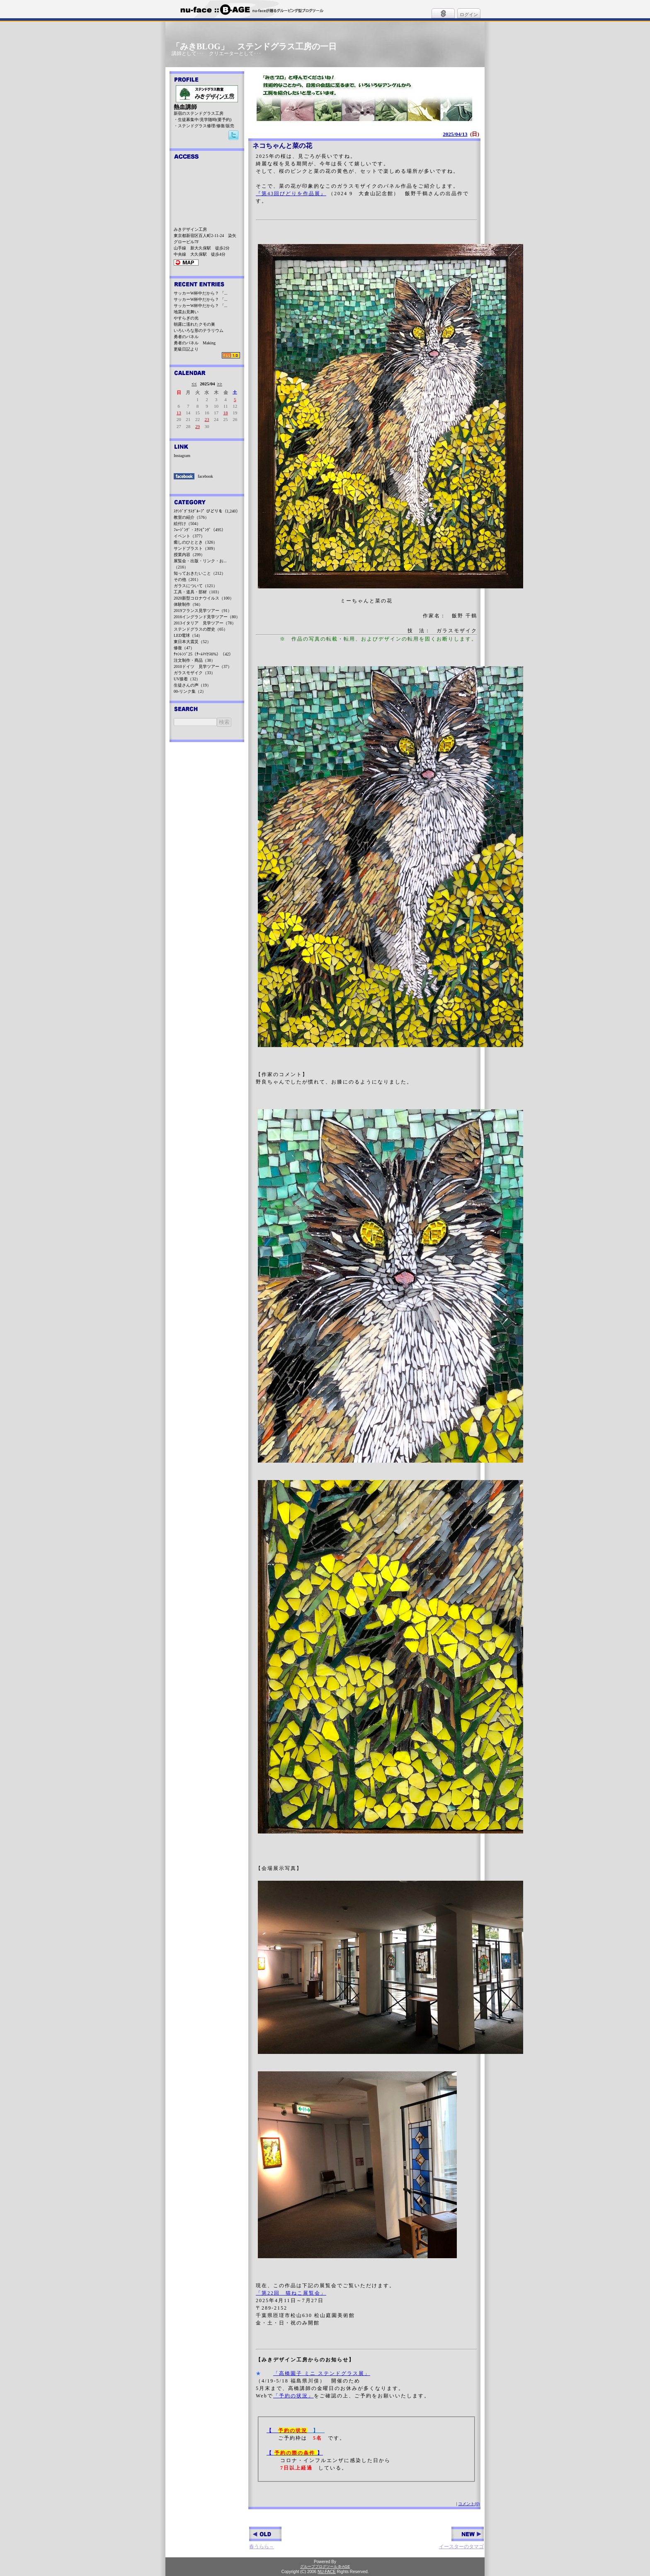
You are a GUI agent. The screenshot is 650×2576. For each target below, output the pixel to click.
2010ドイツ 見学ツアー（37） (203, 666)
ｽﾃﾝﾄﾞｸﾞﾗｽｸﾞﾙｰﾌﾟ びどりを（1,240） (207, 511)
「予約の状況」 (293, 2396)
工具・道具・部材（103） (197, 592)
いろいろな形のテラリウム (198, 330)
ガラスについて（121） (195, 585)
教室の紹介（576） (191, 517)
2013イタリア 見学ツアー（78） (205, 623)
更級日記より (186, 349)
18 (225, 412)
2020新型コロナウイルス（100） (204, 598)
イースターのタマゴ (461, 2538)
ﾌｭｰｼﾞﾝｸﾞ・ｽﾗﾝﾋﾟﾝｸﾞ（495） (200, 529)
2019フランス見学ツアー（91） (203, 610)
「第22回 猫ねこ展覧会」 (291, 2293)
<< (194, 383)
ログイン (469, 14)
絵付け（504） (187, 523)
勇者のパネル (186, 336)
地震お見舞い (186, 312)
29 (197, 426)
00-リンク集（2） (190, 691)
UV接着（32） (187, 679)
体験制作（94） (188, 604)
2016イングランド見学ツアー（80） (207, 616)
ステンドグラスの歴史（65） (201, 629)
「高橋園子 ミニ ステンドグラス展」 (321, 2373)
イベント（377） (189, 536)
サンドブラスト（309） (195, 548)
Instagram (182, 455)
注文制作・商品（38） (194, 660)
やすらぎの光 (186, 318)
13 (179, 412)
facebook (205, 476)
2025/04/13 (455, 134)
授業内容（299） (189, 554)
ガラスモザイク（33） (194, 672)
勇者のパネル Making (195, 343)
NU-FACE (327, 2571)
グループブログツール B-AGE (325, 2566)
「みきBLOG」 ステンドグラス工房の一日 (254, 46)
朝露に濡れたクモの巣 (194, 324)
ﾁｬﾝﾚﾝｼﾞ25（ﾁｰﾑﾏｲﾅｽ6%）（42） (203, 654)
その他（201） (187, 579)
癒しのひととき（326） (195, 542)
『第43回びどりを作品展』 (291, 193)
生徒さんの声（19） (192, 685)
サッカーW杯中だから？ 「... (200, 293)
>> (219, 383)
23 (206, 419)
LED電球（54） (188, 635)
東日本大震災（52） (192, 641)
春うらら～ (265, 2538)
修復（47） (184, 648)
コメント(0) (469, 2503)
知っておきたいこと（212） (200, 573)
